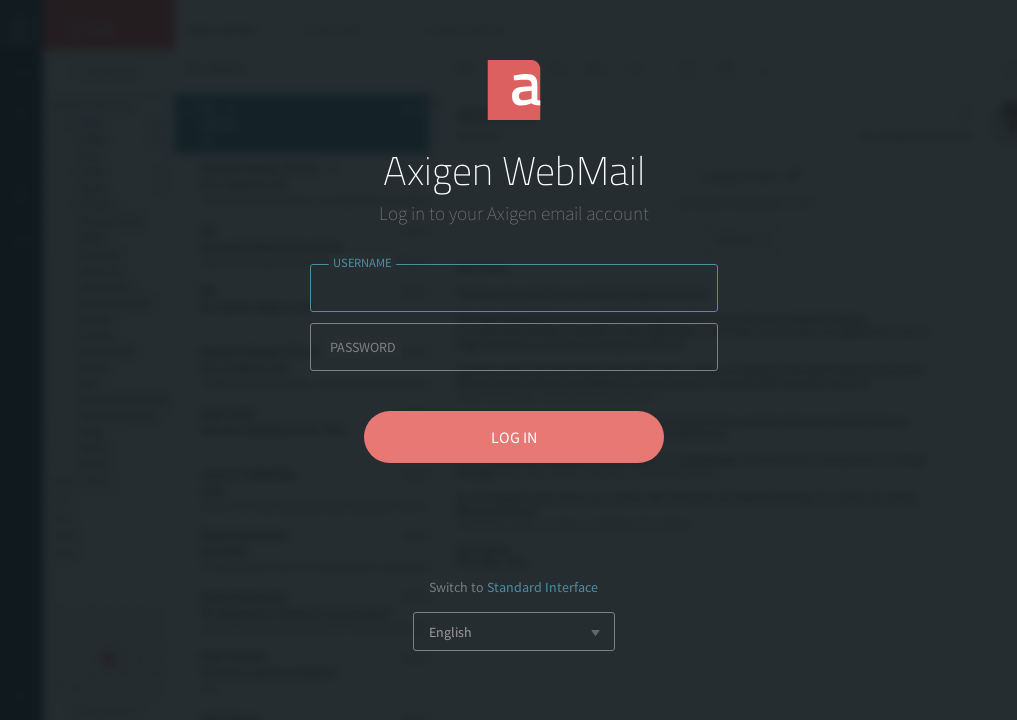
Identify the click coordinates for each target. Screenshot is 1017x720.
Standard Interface (542, 587)
